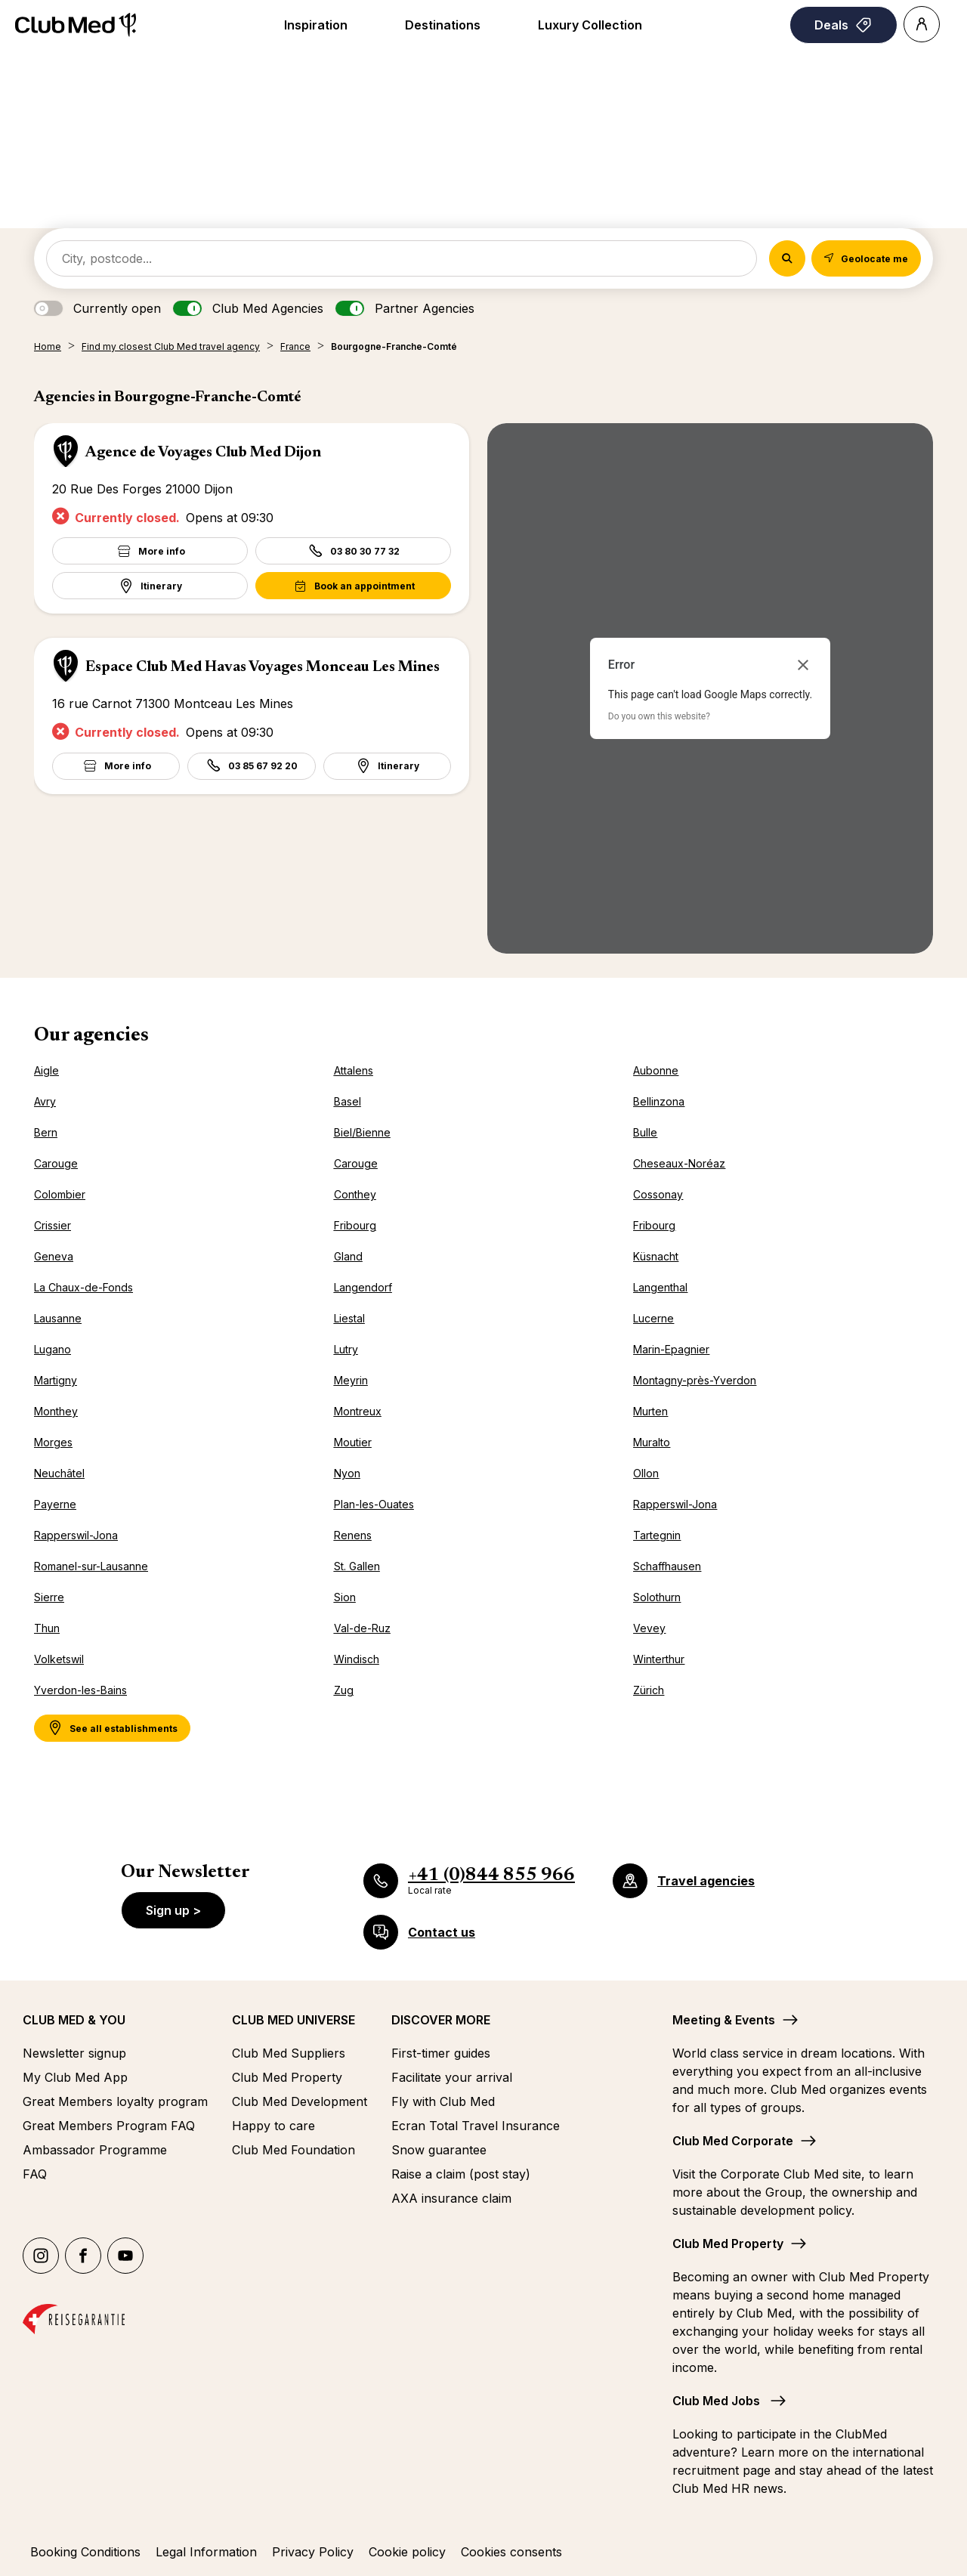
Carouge (56, 1163)
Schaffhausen (667, 1566)
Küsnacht (655, 1256)
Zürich (648, 1690)
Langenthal (660, 1287)
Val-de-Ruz (362, 1628)
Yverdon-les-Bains (80, 1690)
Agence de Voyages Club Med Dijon (203, 452)
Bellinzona (658, 1101)
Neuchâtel (59, 1473)
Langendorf (363, 1287)
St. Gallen (357, 1566)
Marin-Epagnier (671, 1349)
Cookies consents (511, 2551)
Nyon (347, 1473)
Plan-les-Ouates (374, 1504)
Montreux (358, 1411)
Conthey (355, 1194)
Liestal (349, 1318)
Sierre (49, 1597)
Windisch (356, 1659)
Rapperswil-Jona (675, 1504)
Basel (347, 1101)
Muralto (651, 1442)
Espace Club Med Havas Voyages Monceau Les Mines (262, 667)
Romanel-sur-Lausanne (91, 1566)
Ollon (646, 1473)
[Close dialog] (803, 665)
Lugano (52, 1349)
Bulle (645, 1132)
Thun (47, 1628)
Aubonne (655, 1070)
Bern (45, 1132)
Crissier (52, 1225)
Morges (53, 1442)
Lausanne (58, 1318)
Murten (650, 1411)
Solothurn (657, 1597)
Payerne (55, 1504)
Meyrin (351, 1380)
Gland (348, 1256)
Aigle (46, 1070)
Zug (344, 1690)
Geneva (53, 1256)
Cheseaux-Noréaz (679, 1163)
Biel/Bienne (362, 1132)
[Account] (922, 24)
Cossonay (658, 1194)
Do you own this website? (659, 716)
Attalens (353, 1070)
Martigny (55, 1380)
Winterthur (658, 1659)
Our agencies (91, 1036)
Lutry (346, 1349)
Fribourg (355, 1225)
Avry (45, 1101)
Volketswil (59, 1659)
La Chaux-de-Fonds (83, 1287)
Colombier (59, 1194)
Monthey (56, 1411)
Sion (345, 1597)
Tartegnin (657, 1535)
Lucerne (653, 1318)
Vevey (649, 1628)
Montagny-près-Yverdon (694, 1380)
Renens (353, 1535)
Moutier (353, 1442)
